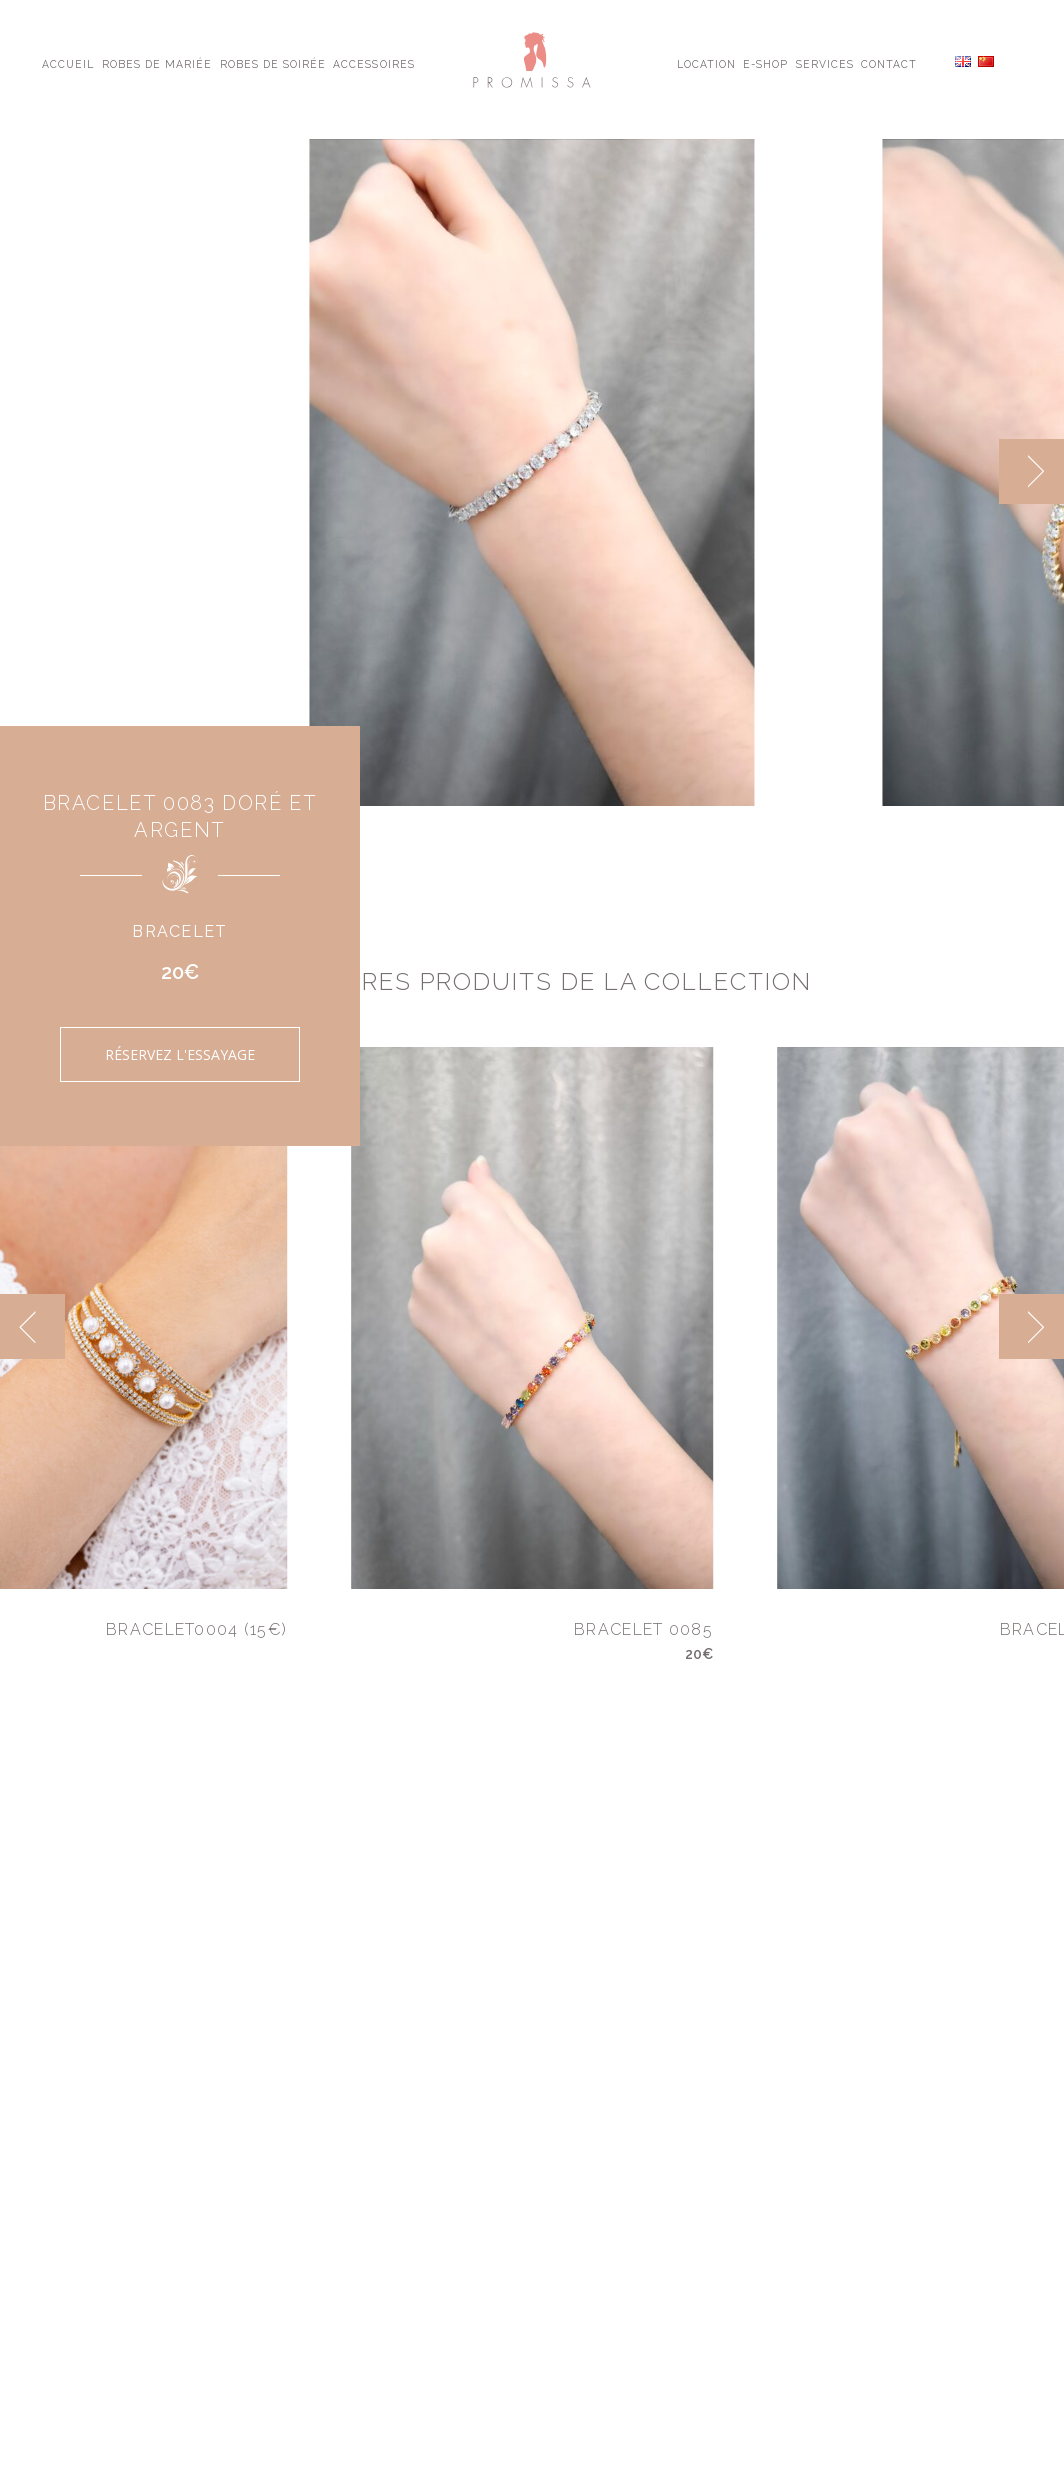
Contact (889, 63)
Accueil (68, 63)
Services (825, 63)
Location (706, 63)
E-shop (765, 63)
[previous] (32, 1326)
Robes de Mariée (157, 63)
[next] (1031, 471)
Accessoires (373, 63)
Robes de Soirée (273, 63)
